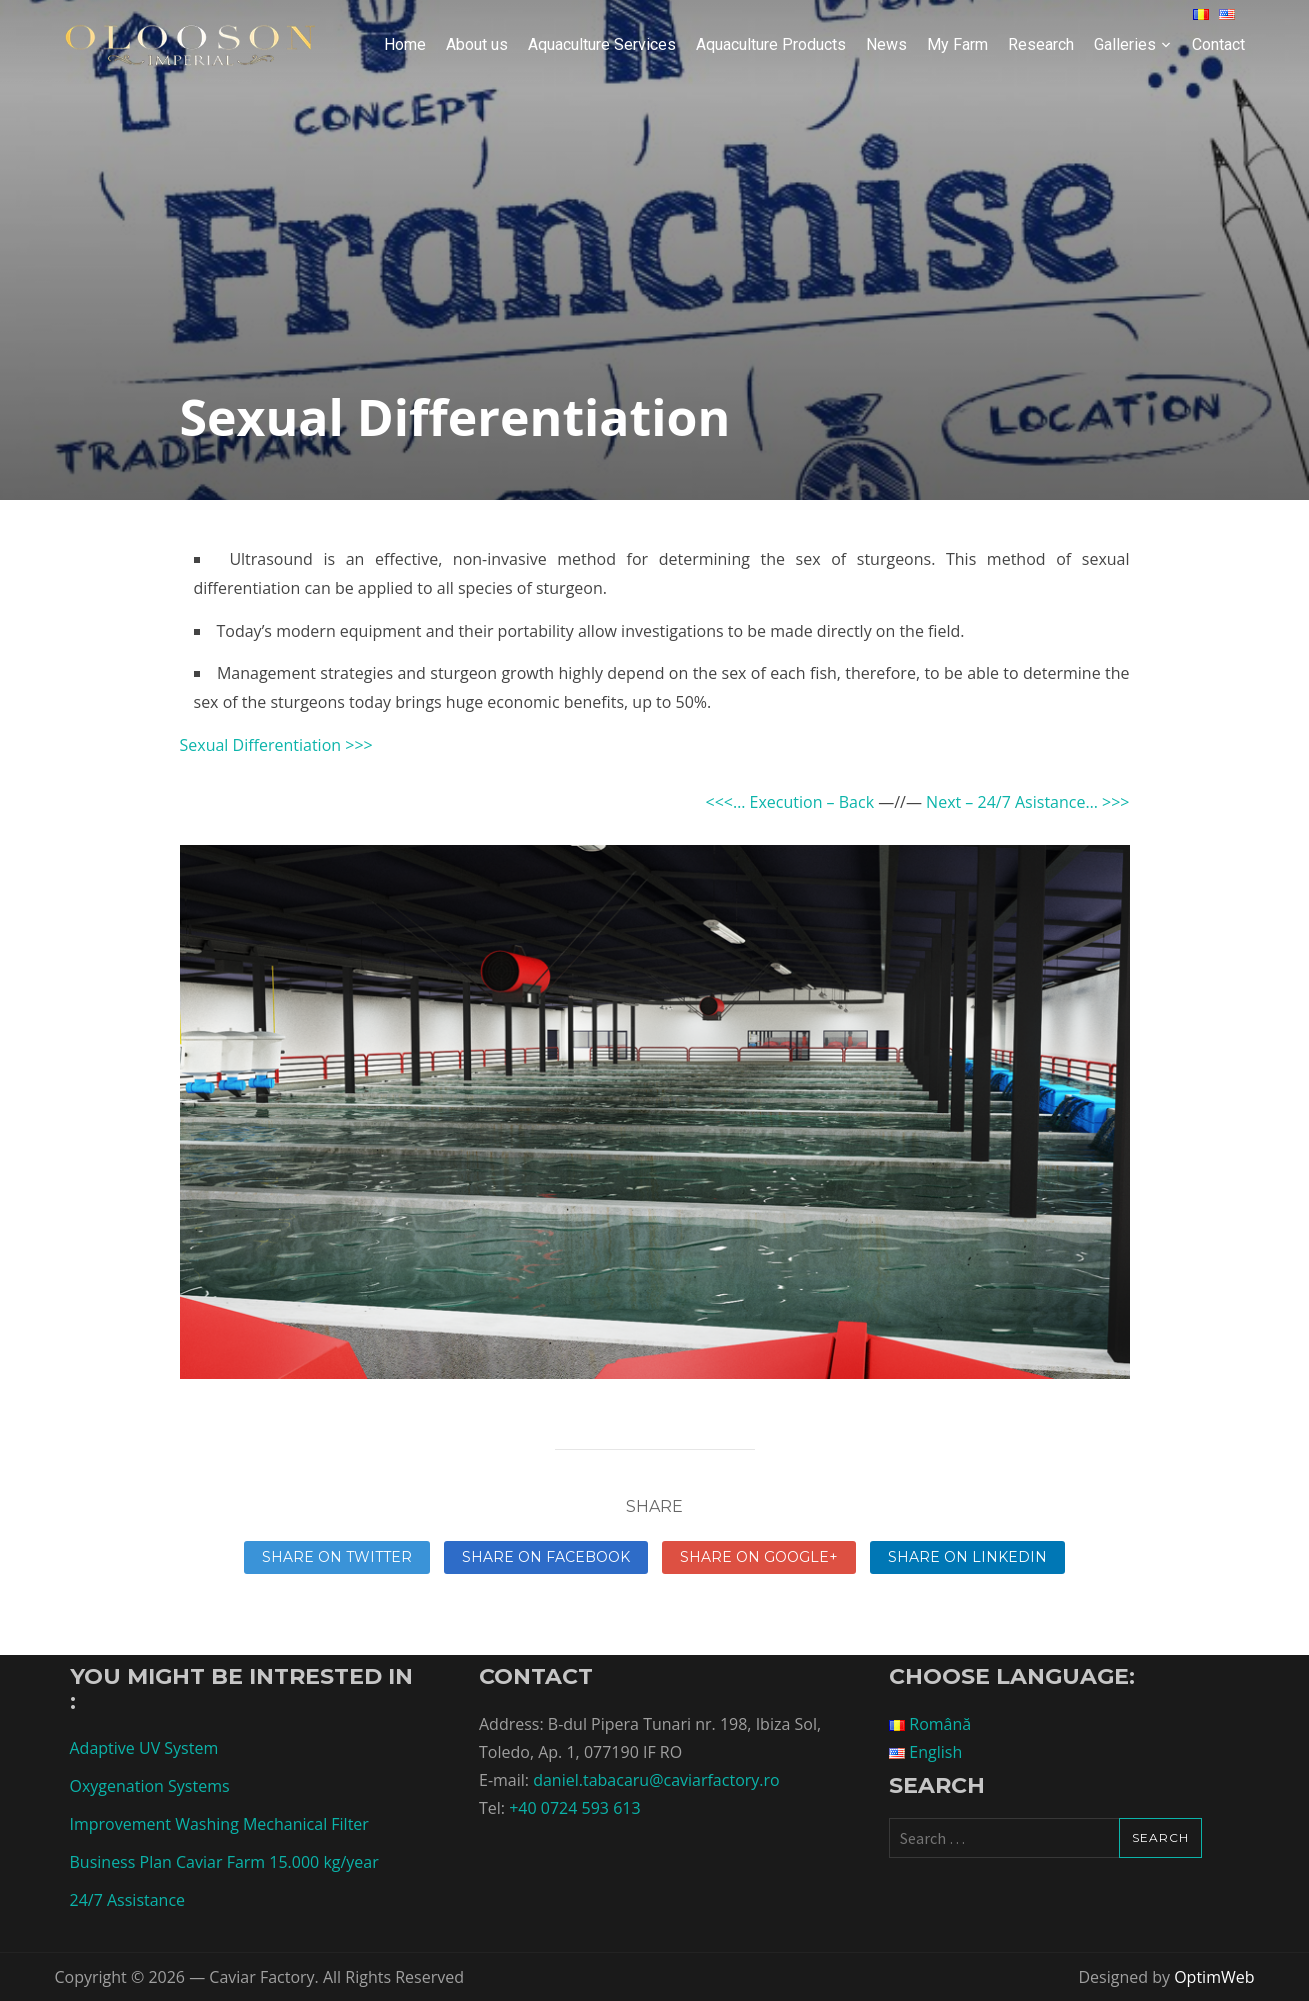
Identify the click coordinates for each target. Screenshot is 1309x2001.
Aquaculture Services (602, 44)
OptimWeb (1214, 1977)
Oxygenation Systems (150, 1786)
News (886, 44)
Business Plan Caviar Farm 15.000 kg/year (224, 1862)
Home (405, 44)
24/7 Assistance (128, 1900)
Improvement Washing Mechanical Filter (219, 1824)
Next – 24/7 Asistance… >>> (1027, 802)
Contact (1218, 44)
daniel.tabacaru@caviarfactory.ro (656, 1780)
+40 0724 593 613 (574, 1808)
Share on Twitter (337, 1557)
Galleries (1125, 44)
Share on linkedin (967, 1557)
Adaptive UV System (144, 1748)
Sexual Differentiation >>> (276, 745)
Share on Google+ (759, 1557)
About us (477, 44)
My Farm (957, 44)
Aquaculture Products (771, 44)
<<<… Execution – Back (789, 802)
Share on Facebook (546, 1557)
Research (1041, 44)
